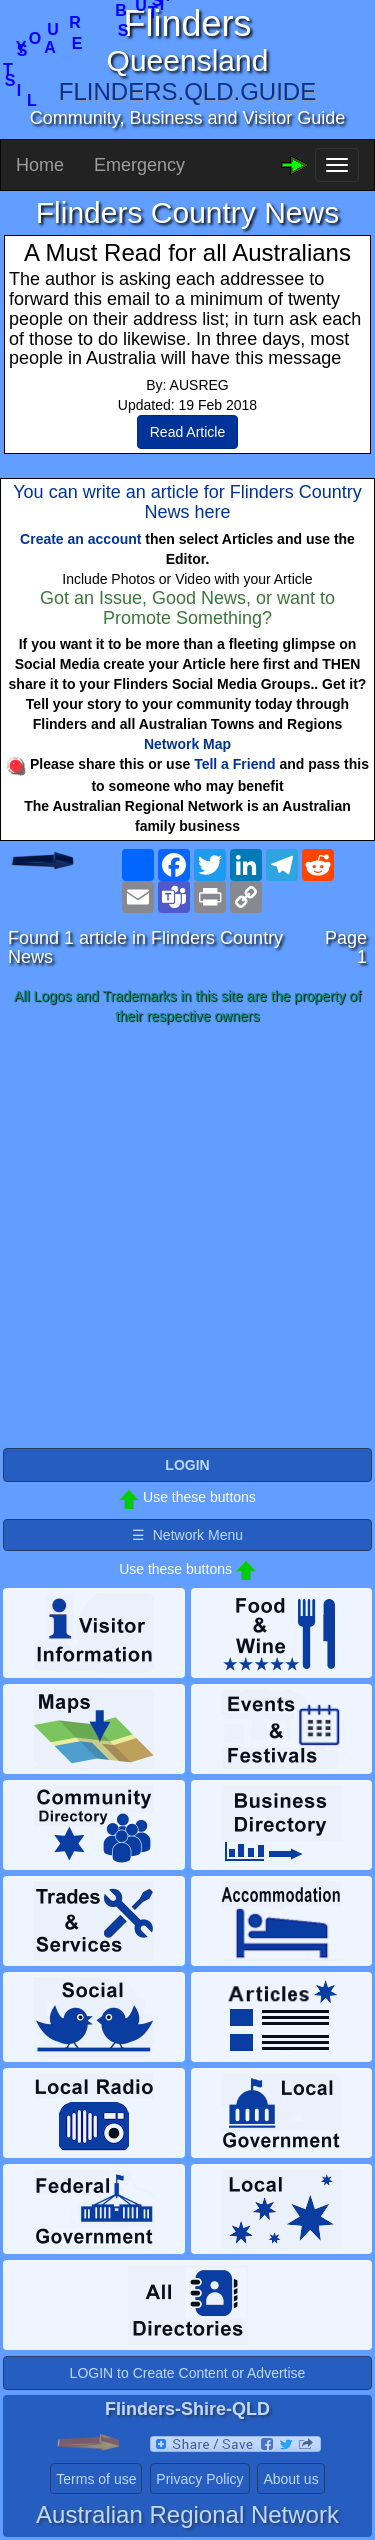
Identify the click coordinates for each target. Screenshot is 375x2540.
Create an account (80, 539)
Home (40, 165)
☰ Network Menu (187, 1535)
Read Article (187, 432)
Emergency (139, 165)
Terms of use (96, 2479)
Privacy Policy (199, 2479)
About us (290, 2479)
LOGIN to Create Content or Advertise (188, 2373)
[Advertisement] (187, 1237)
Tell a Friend (234, 764)
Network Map (187, 744)
